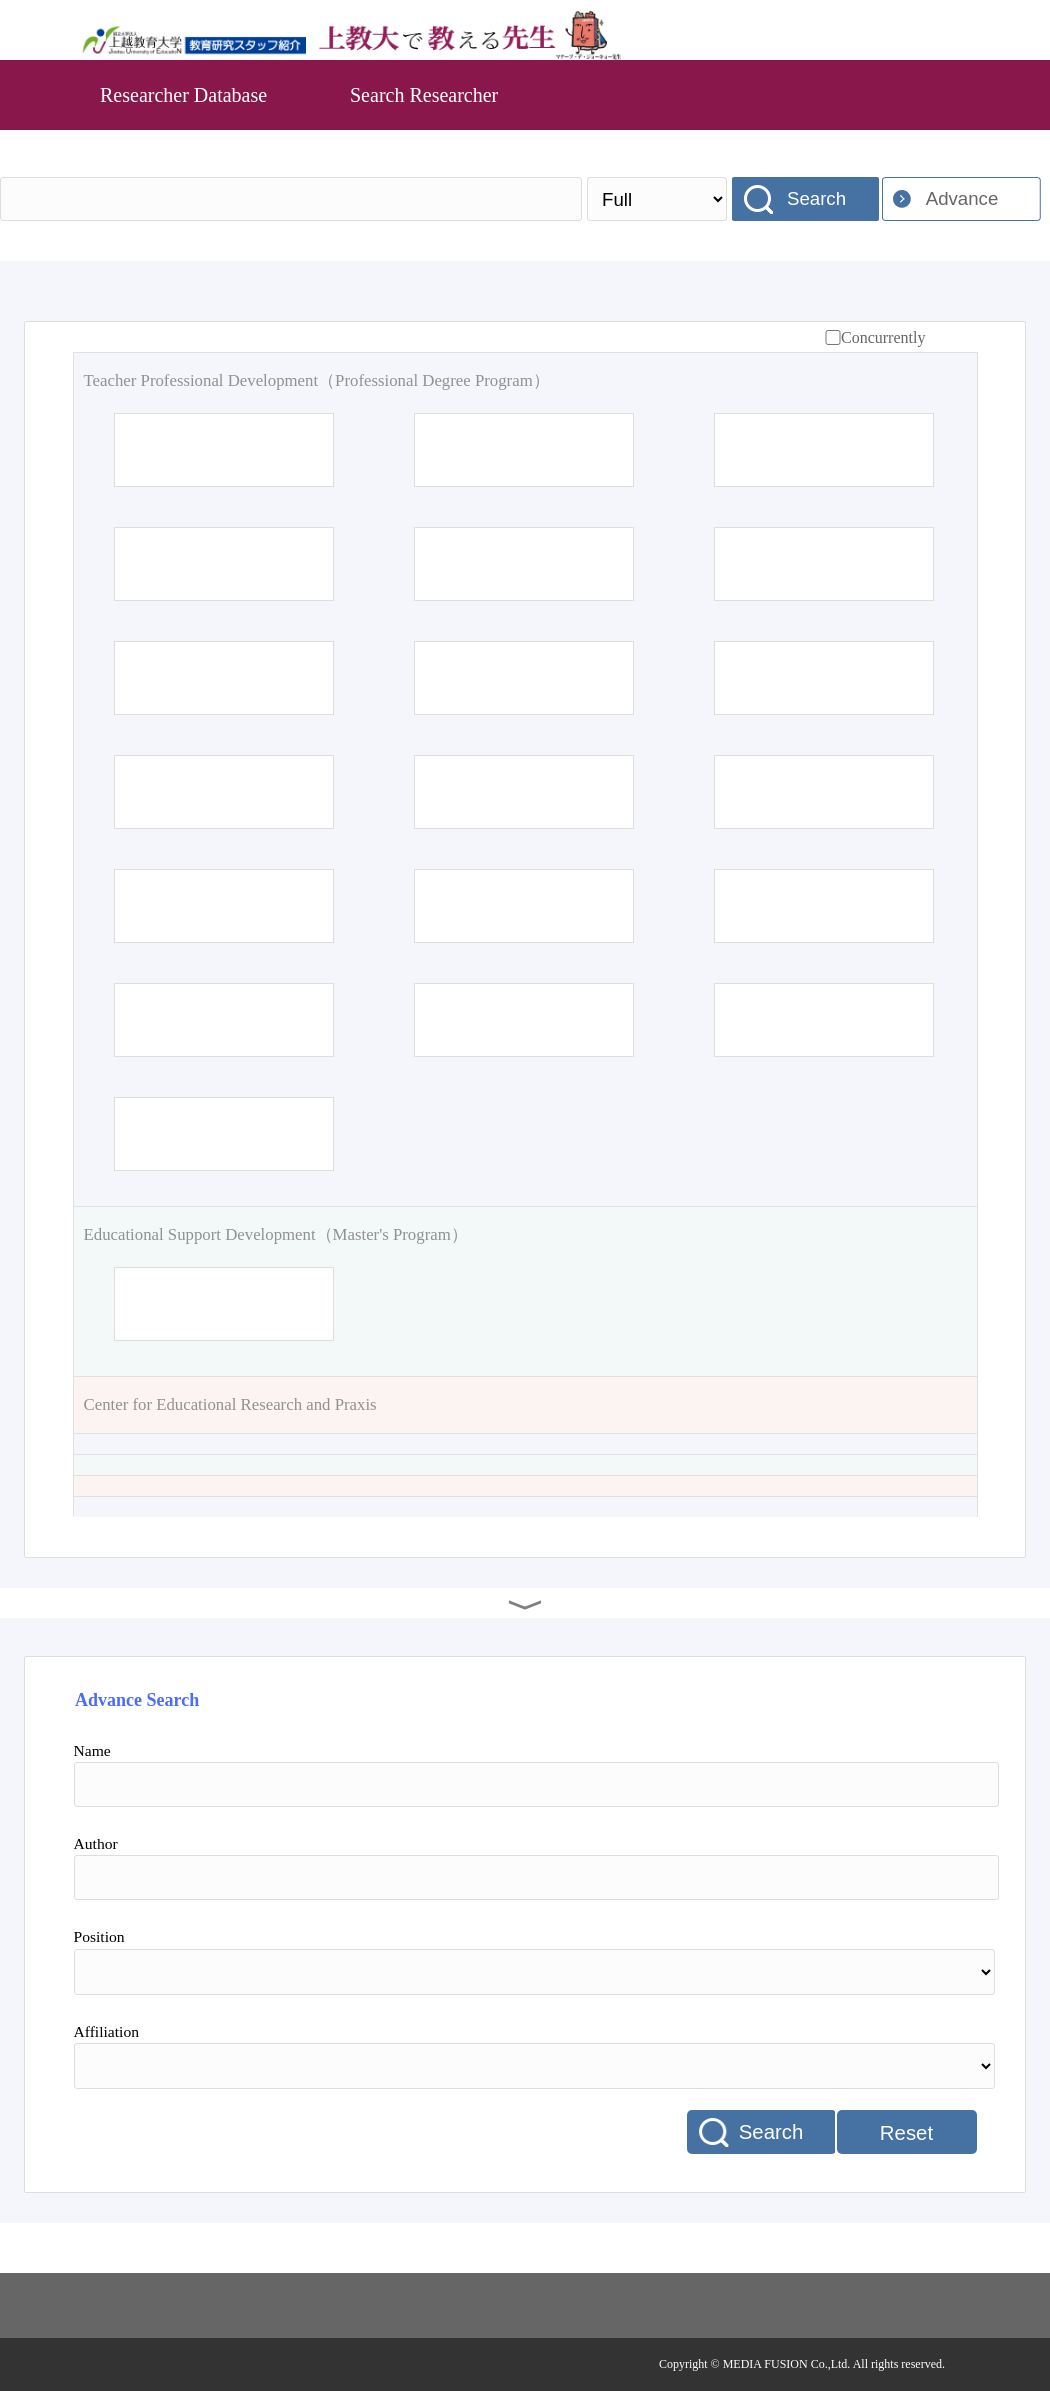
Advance (962, 198)
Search (816, 198)
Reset (906, 2133)
